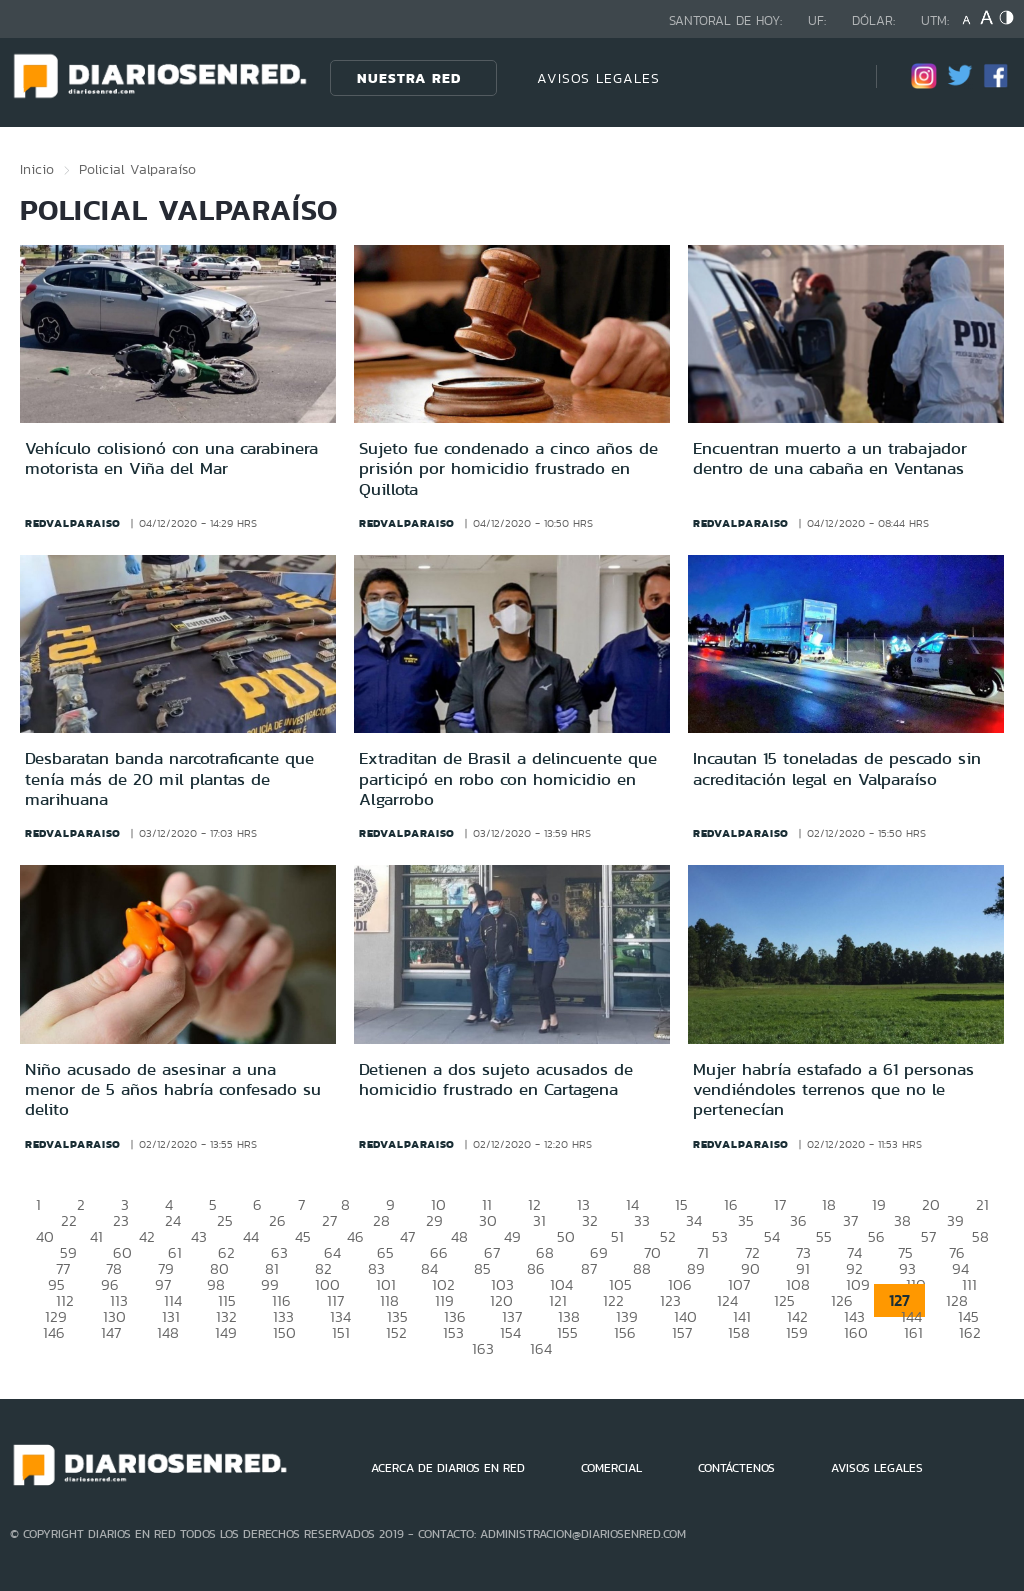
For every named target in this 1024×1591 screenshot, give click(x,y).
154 (510, 1332)
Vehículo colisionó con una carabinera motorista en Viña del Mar (171, 458)
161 (913, 1332)
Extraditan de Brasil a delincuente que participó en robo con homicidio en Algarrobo (508, 778)
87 (589, 1268)
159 (797, 1332)
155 (567, 1332)
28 (381, 1220)
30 (488, 1220)
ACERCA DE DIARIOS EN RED (448, 1468)
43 (199, 1236)
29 (434, 1220)
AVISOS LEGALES (598, 78)
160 (856, 1332)
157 (682, 1332)
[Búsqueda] (831, 77)
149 (226, 1332)
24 (173, 1220)
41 (96, 1236)
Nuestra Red (409, 78)
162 (970, 1332)
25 (225, 1220)
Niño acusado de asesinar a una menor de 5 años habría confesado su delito (173, 1089)
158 (739, 1332)
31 (539, 1220)
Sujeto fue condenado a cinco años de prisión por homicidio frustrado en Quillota (508, 468)
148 (168, 1332)
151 (341, 1332)
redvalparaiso (73, 523)
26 (277, 1220)
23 (121, 1220)
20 (931, 1204)
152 (396, 1332)
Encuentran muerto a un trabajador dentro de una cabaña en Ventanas (830, 458)
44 (251, 1236)
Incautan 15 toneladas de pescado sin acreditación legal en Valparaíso (837, 768)
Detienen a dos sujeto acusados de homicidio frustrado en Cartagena (496, 1079)
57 (928, 1236)
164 (541, 1348)
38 (902, 1220)
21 (982, 1204)
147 (111, 1332)
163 (483, 1348)
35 (746, 1220)
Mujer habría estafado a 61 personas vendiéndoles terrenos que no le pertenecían (833, 1089)
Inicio (37, 169)
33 (642, 1220)
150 (284, 1332)
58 (980, 1236)
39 (955, 1220)
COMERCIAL (611, 1468)
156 (625, 1332)
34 (694, 1220)
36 (798, 1220)
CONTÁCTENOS (736, 1468)
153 (453, 1332)
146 (54, 1332)
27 (329, 1220)
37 (850, 1220)
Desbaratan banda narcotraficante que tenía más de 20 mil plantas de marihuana (169, 778)
